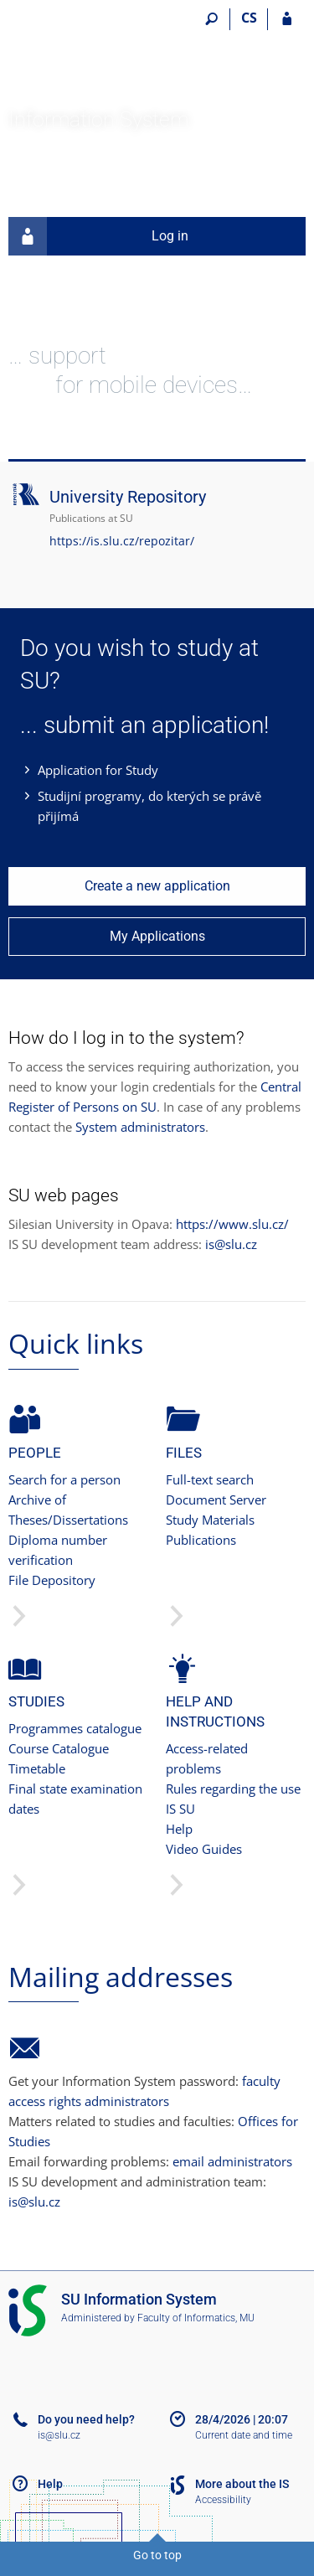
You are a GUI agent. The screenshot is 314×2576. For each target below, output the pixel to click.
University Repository (127, 497)
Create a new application (157, 886)
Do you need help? (86, 2419)
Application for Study (98, 769)
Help (179, 1828)
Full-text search (210, 1479)
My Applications (157, 936)
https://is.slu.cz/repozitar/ (121, 541)
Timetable (36, 1768)
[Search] (211, 19)
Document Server (216, 1499)
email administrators (232, 2161)
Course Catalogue (58, 1748)
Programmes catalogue (75, 1728)
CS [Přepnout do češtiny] (249, 17)
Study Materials (210, 1519)
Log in (98, 236)
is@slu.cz (231, 1244)
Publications (201, 1539)
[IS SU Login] (287, 19)
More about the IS (242, 2484)
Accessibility (223, 2500)
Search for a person (64, 1479)
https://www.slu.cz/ (232, 1224)
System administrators (140, 1126)
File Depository (51, 1580)
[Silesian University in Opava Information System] (102, 55)
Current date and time (243, 2435)
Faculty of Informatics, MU (196, 2318)
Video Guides (204, 1848)
